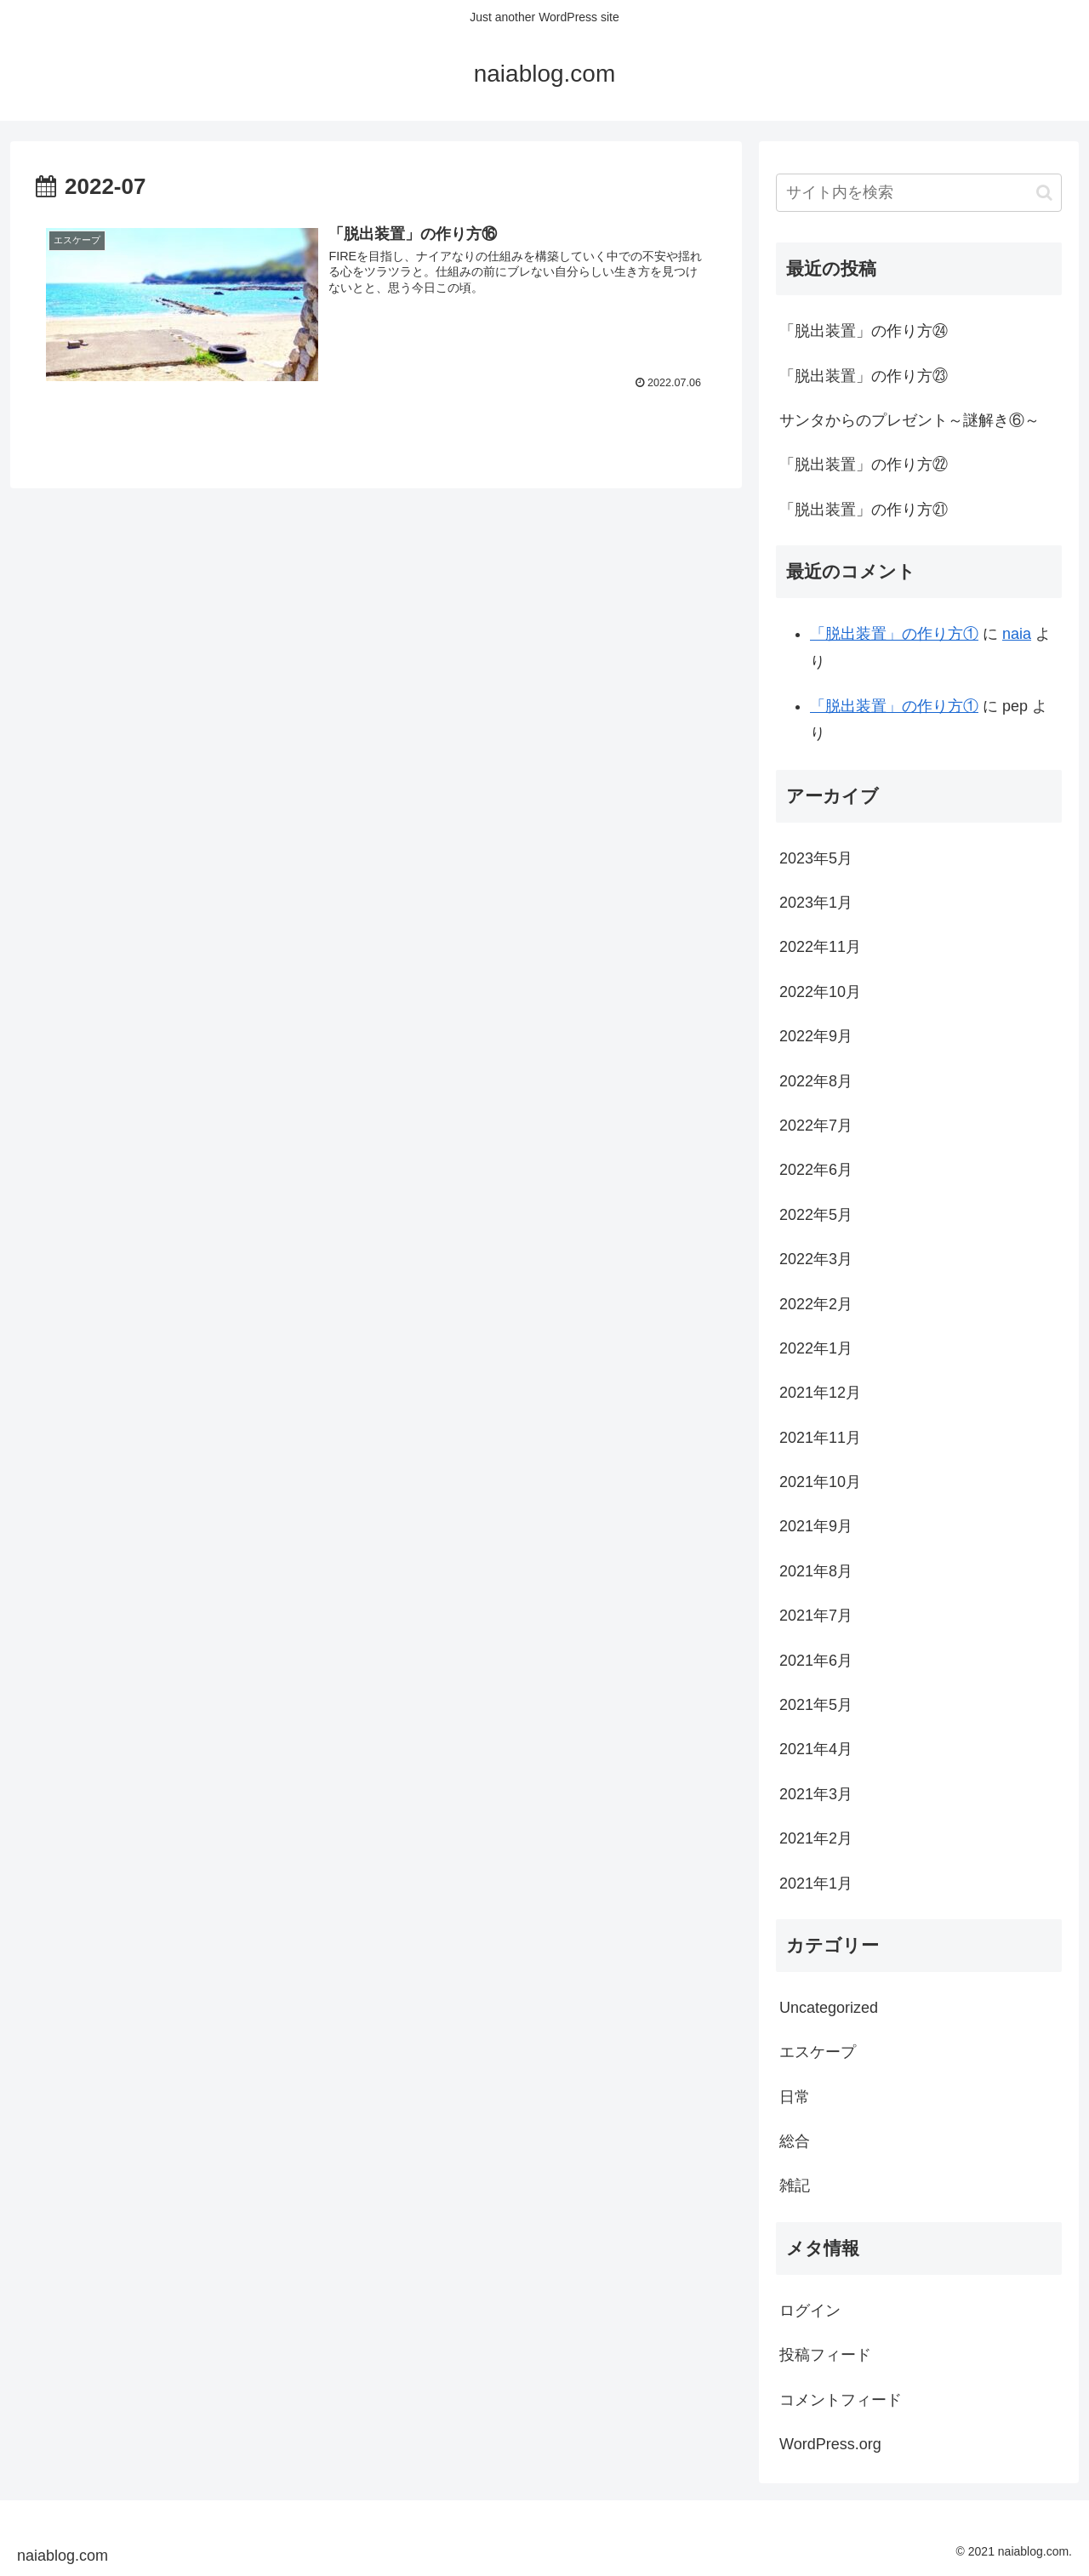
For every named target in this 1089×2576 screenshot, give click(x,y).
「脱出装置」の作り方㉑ (863, 509)
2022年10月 (820, 991)
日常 (794, 2097)
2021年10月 (820, 1481)
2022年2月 (815, 1304)
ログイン (810, 2310)
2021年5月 (815, 1704)
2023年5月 (815, 858)
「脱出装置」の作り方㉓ (863, 376)
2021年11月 (820, 1437)
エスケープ (817, 2051)
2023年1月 (815, 902)
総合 (794, 2141)
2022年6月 (815, 1169)
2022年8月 (815, 1081)
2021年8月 (815, 1571)
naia (1016, 633)
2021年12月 (820, 1392)
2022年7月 (815, 1125)
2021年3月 (815, 1794)
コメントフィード (840, 2399)
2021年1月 (815, 1883)
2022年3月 (815, 1259)
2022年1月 (815, 1348)
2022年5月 (815, 1214)
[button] (1044, 192)
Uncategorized (828, 2007)
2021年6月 (815, 1660)
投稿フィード (825, 2354)
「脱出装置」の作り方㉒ (863, 464)
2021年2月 (815, 1838)
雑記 (794, 2185)
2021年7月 (815, 1615)
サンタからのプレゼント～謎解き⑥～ (909, 420)
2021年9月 (815, 1526)
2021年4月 (815, 1749)
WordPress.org (830, 2444)
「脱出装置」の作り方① (894, 633)
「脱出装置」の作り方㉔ (863, 330)
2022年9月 (815, 1036)
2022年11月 (820, 946)
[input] (919, 193)
